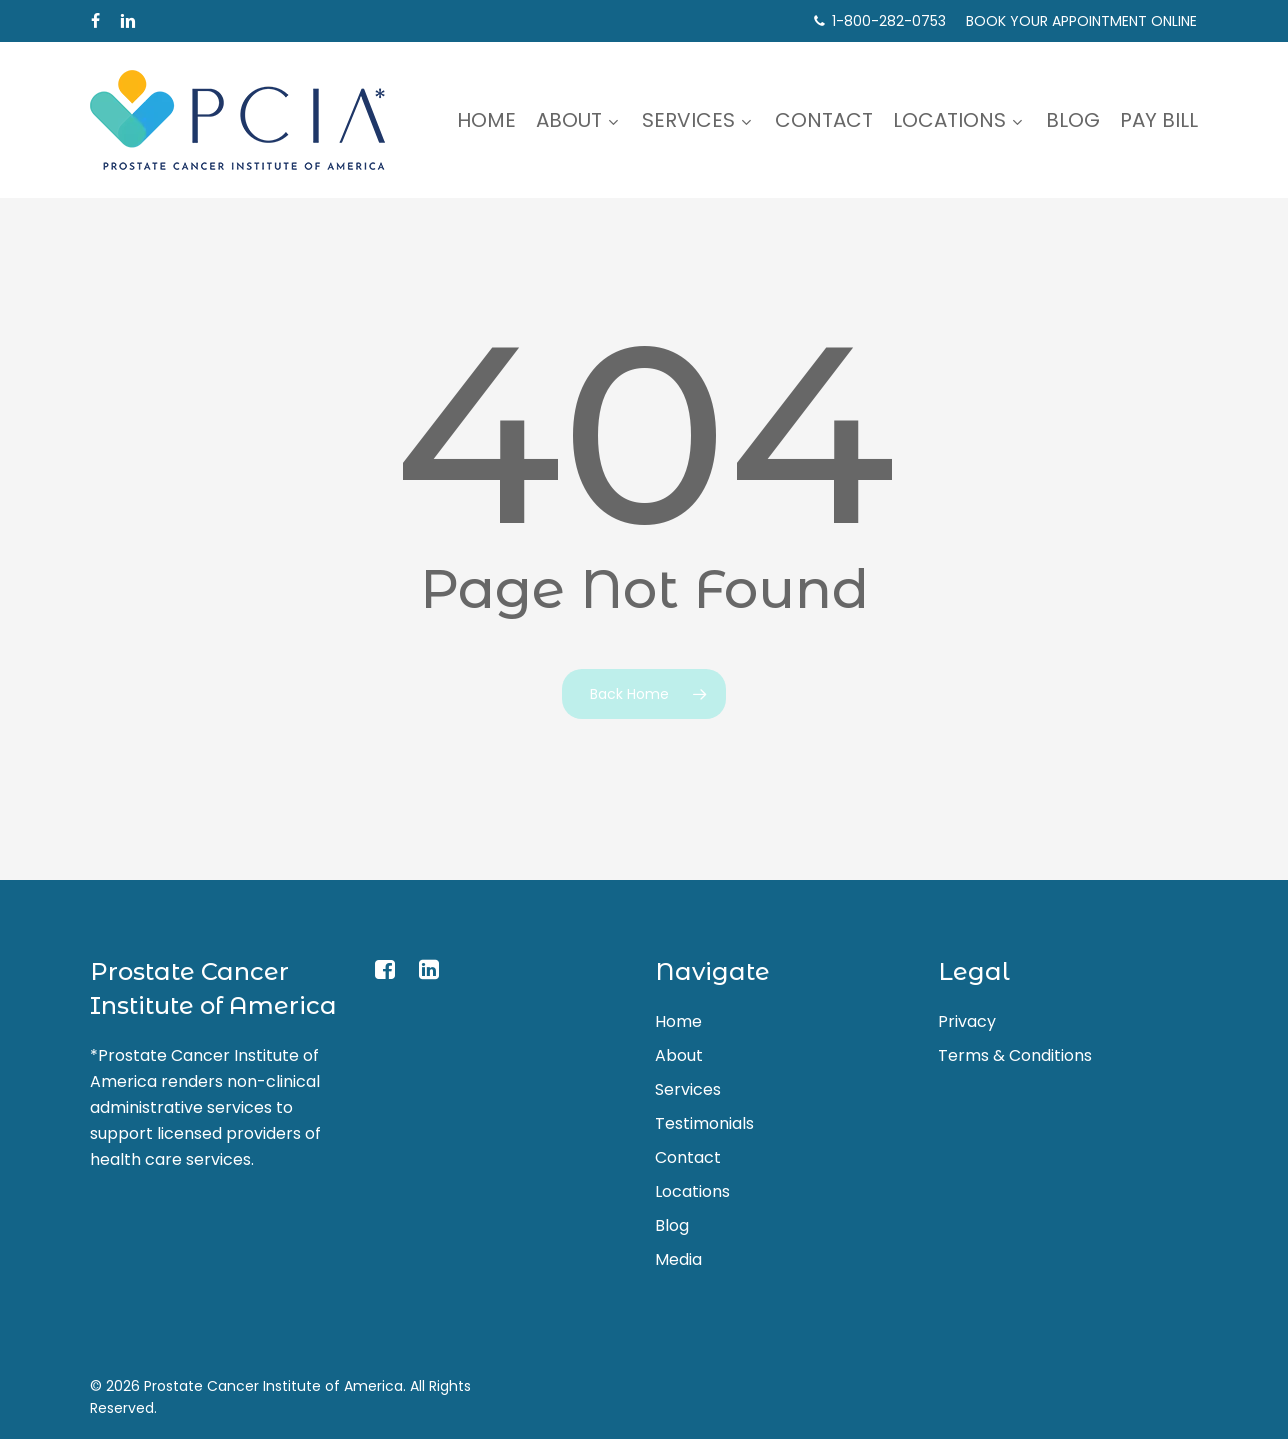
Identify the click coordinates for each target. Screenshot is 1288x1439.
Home (678, 1021)
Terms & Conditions (1015, 1055)
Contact (688, 1157)
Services (688, 1089)
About (679, 1055)
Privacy (967, 1021)
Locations (692, 1191)
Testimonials (704, 1123)
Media (678, 1259)
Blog (672, 1225)
